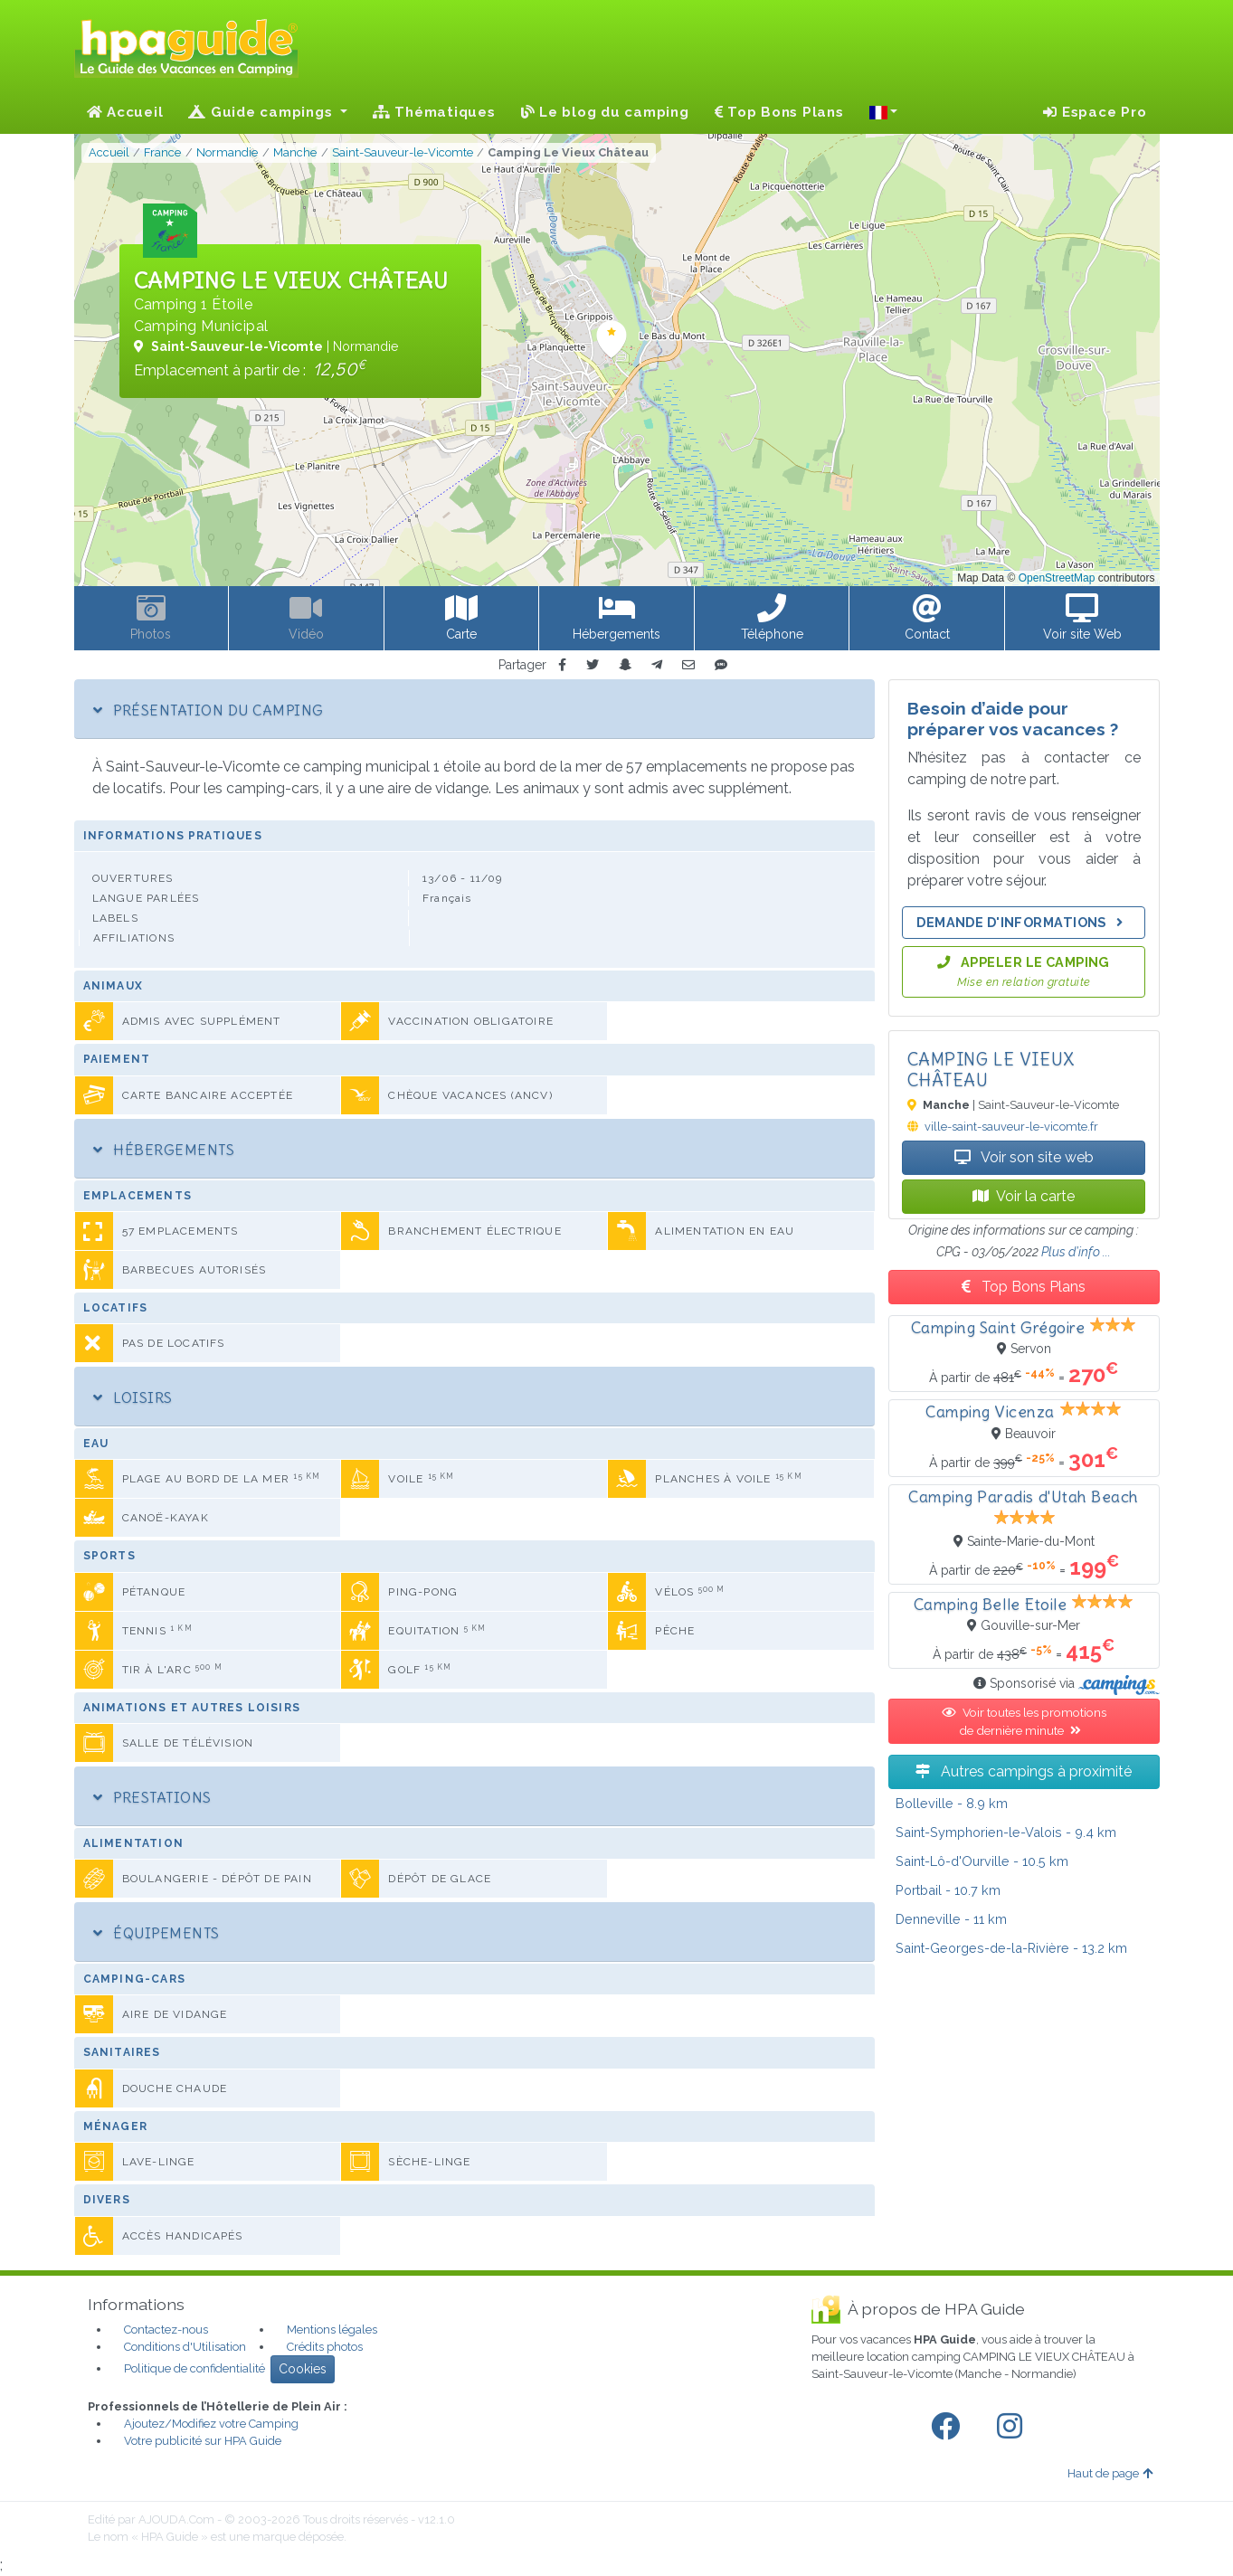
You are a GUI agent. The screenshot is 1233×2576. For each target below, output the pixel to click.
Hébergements (164, 1150)
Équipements (156, 1933)
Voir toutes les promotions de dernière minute (1024, 1721)
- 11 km (951, 1919)
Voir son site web (1024, 1157)
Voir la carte (1023, 1196)
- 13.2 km (1011, 1948)
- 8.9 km (952, 1803)
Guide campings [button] (262, 112)
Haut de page (1109, 2473)
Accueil (125, 112)
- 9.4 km (1006, 1832)
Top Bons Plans (779, 112)
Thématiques (434, 112)
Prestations (152, 1797)
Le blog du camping (605, 112)
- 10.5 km (982, 1861)
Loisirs (133, 1397)
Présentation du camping (208, 710)
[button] (884, 112)
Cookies (303, 2369)
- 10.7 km (948, 1890)
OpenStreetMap (1057, 578)
